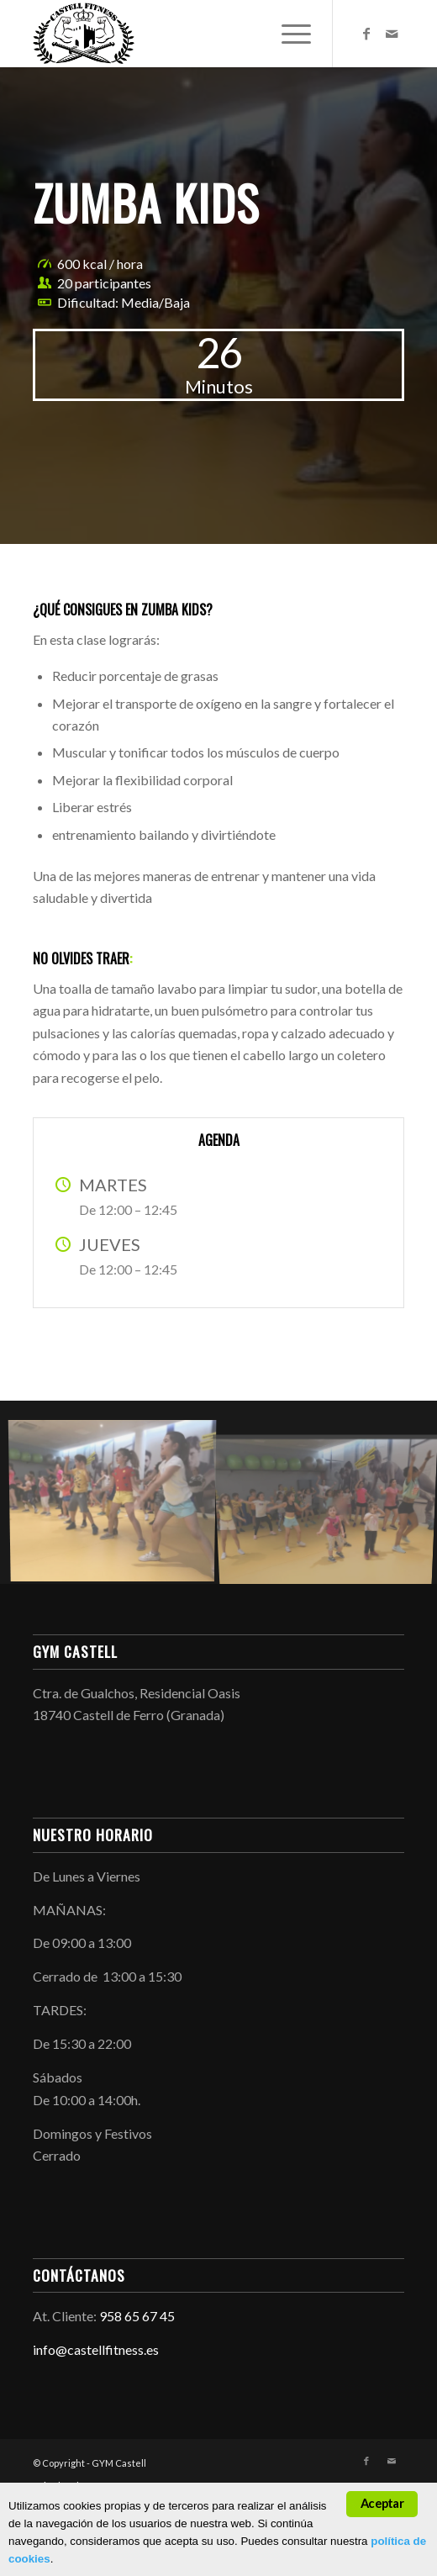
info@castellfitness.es (96, 2349)
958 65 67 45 (137, 2316)
